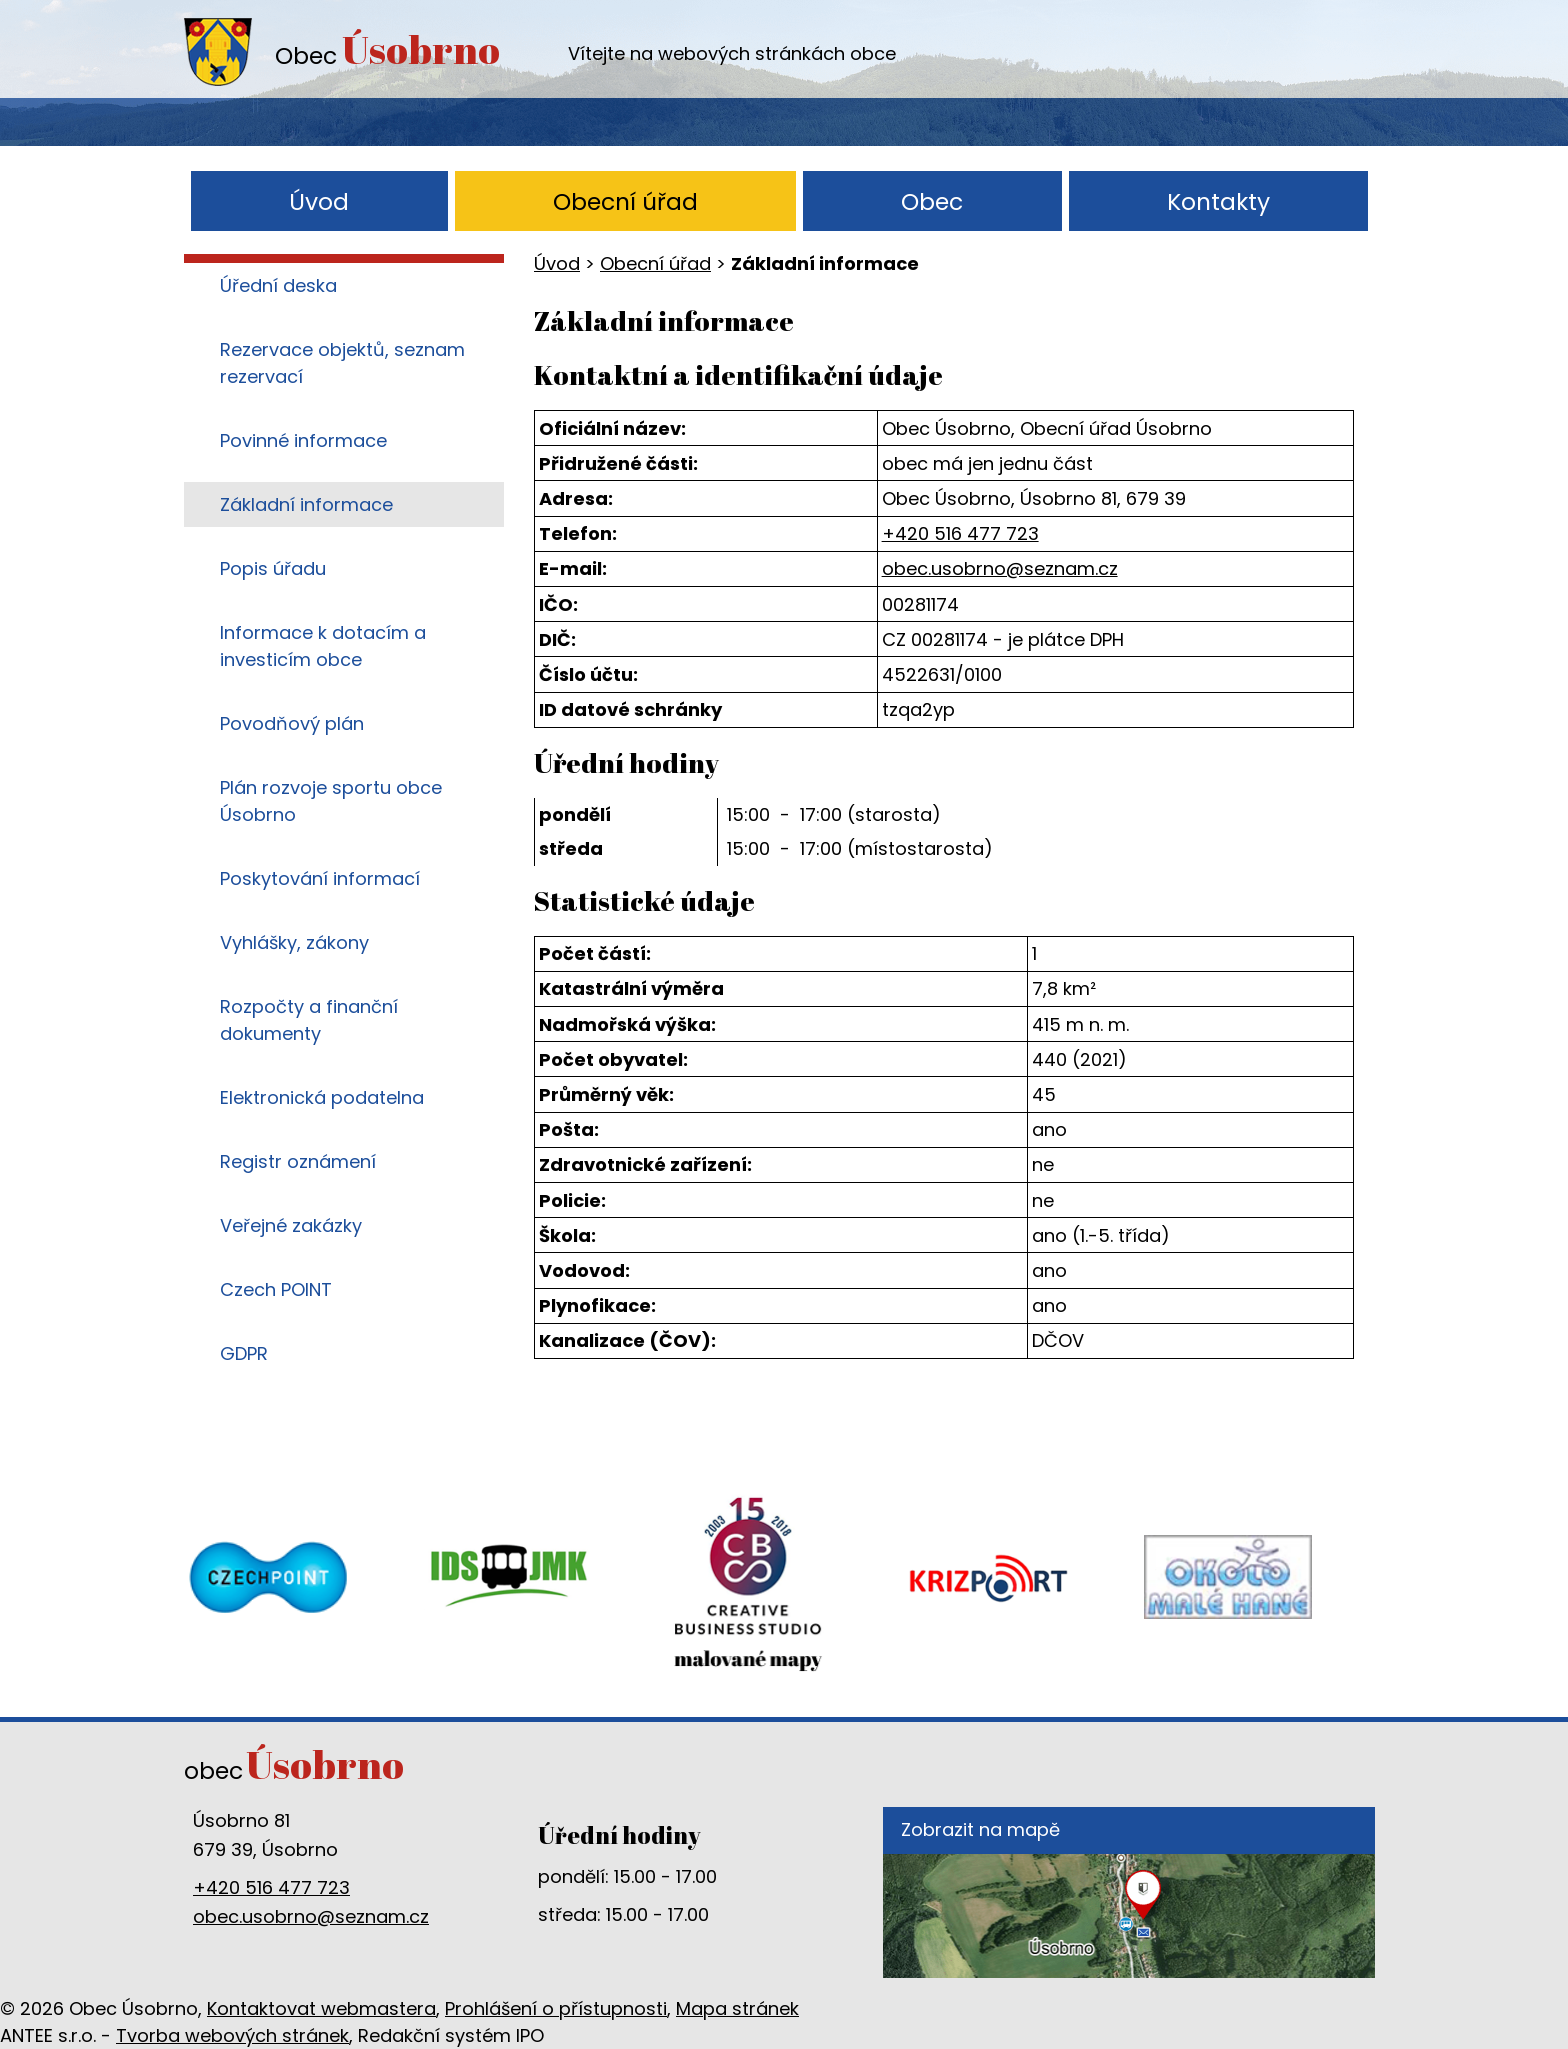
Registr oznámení (298, 1161)
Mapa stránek (737, 2008)
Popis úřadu (273, 568)
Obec (932, 201)
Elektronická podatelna (322, 1097)
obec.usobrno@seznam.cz (1000, 568)
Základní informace (306, 504)
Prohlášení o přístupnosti (556, 2008)
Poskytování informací (320, 878)
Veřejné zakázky (291, 1225)
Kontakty (1218, 201)
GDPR (244, 1353)
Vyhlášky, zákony (294, 942)
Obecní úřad (625, 201)
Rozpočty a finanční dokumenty (309, 1020)
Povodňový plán (292, 723)
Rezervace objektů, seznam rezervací (342, 363)
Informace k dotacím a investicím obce (323, 646)
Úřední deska (278, 285)
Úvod (319, 201)
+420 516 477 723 (960, 533)
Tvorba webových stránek (232, 2035)
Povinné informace (303, 440)
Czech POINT (276, 1289)
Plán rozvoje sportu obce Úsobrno (331, 801)
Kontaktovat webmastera (321, 2008)
